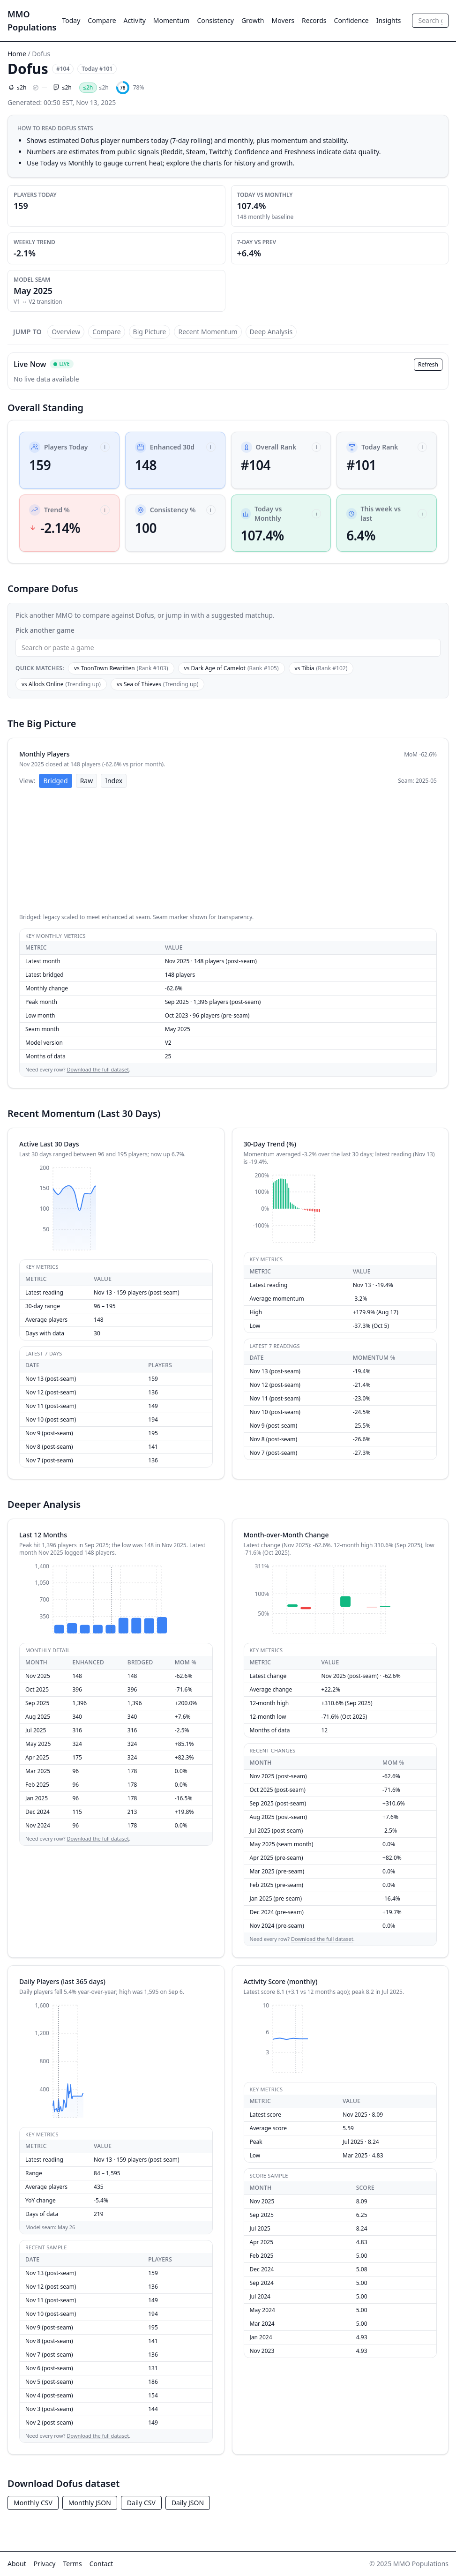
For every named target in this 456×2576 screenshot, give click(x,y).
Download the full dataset (98, 1069)
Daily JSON (188, 2502)
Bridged (55, 780)
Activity (135, 20)
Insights (388, 20)
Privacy (45, 2563)
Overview (66, 331)
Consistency (215, 20)
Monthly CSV (33, 2502)
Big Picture (149, 331)
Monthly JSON (89, 2502)
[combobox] (430, 21)
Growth (252, 20)
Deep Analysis (271, 331)
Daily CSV (141, 2502)
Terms (72, 2563)
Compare (102, 20)
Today (71, 20)
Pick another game (45, 630)
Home (16, 53)
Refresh (428, 364)
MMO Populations (31, 20)
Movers (283, 20)
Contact (101, 2563)
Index (113, 780)
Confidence (351, 20)
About (16, 2563)
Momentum (171, 20)
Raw (86, 780)
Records (314, 20)
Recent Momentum (207, 331)
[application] (228, 852)
